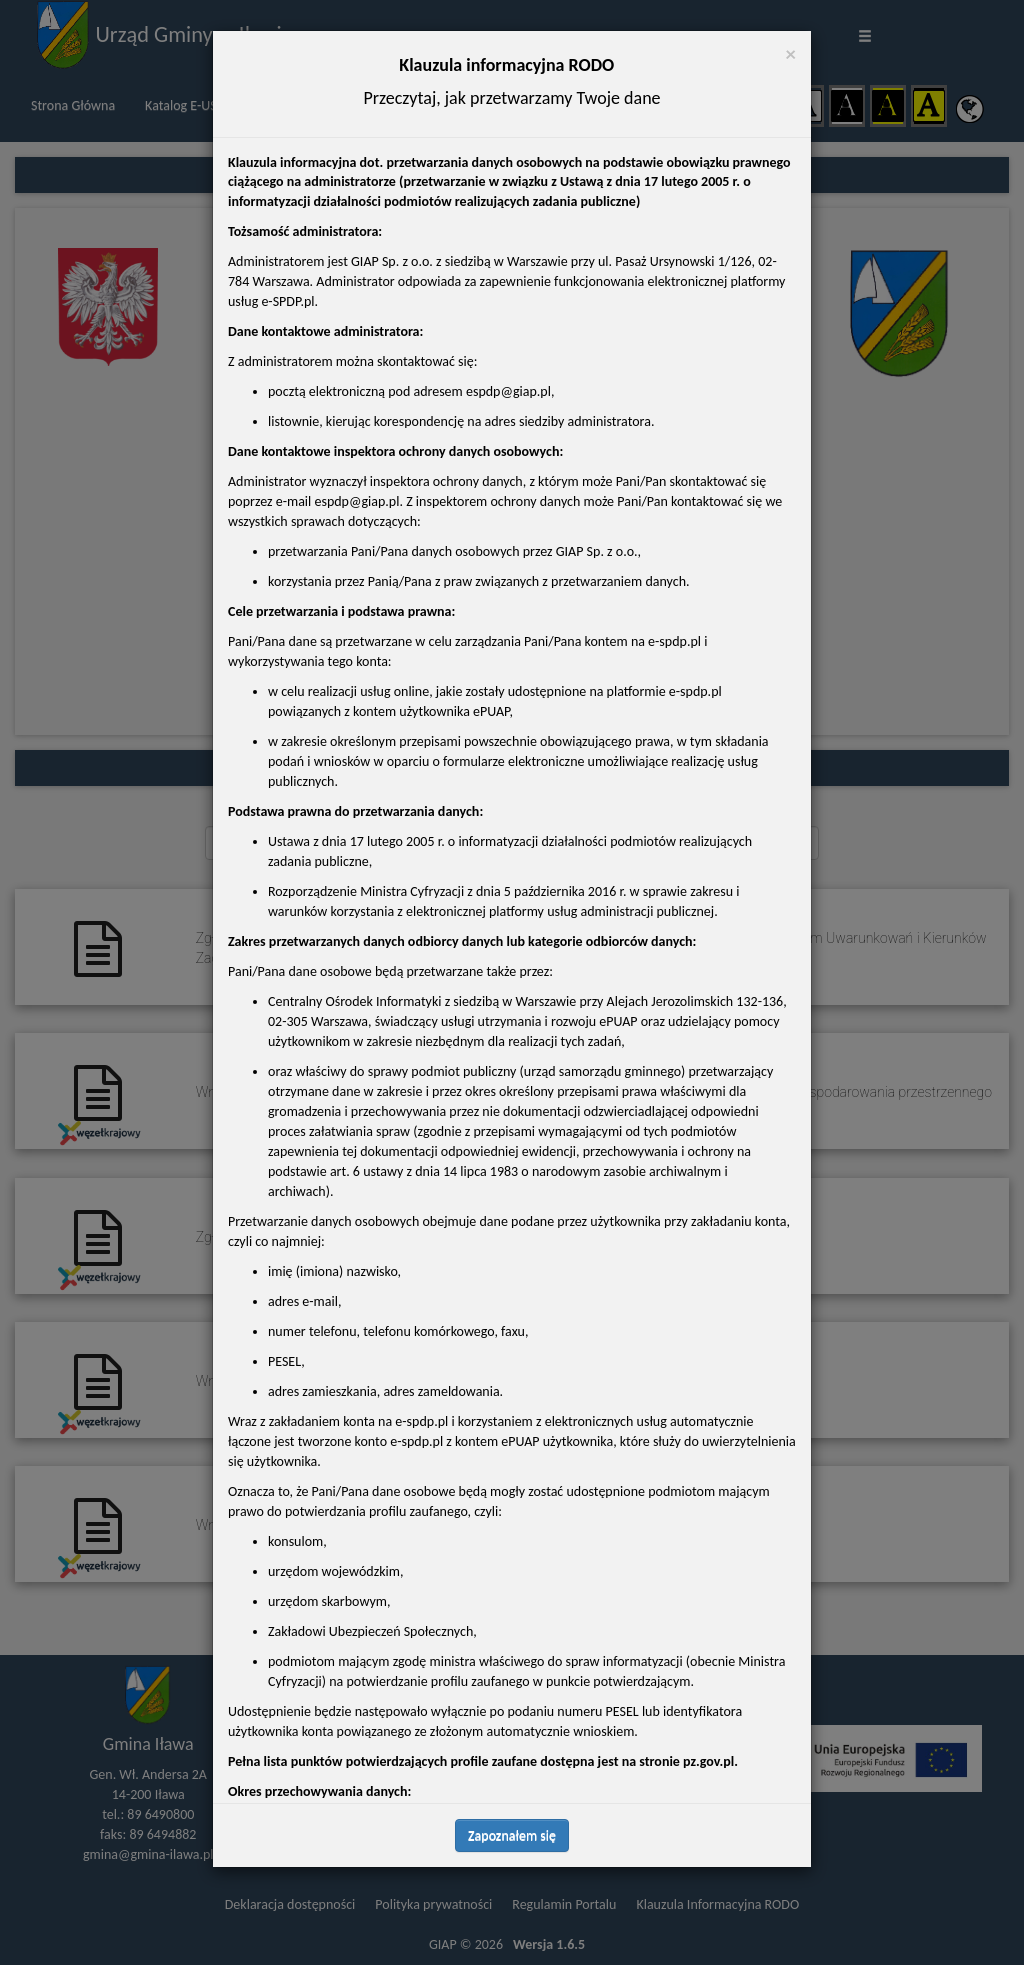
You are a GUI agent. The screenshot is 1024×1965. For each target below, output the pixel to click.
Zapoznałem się (512, 1835)
